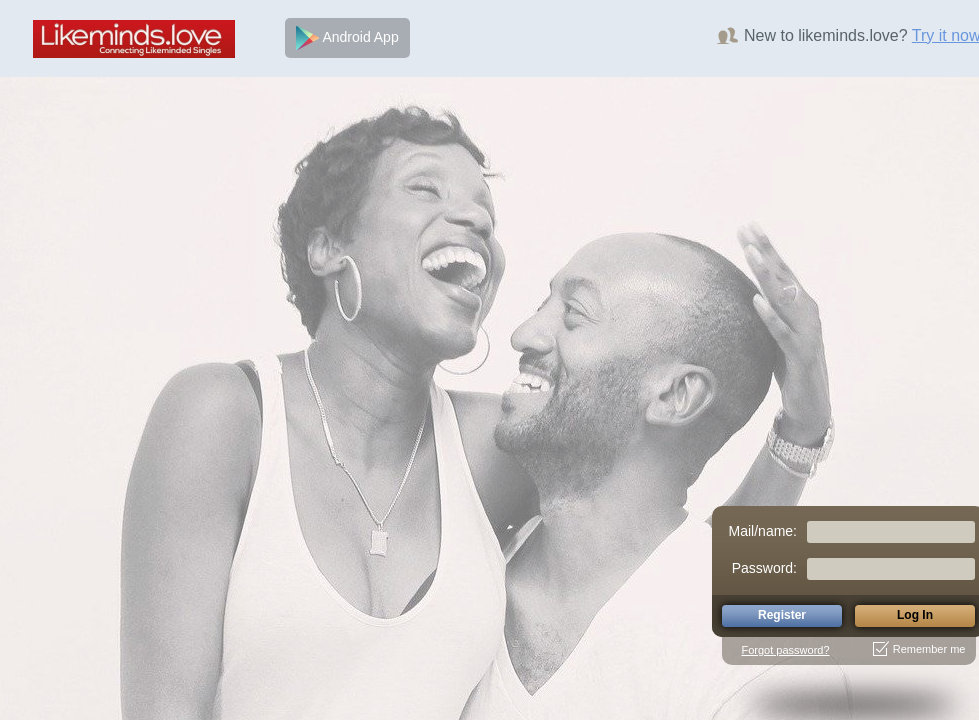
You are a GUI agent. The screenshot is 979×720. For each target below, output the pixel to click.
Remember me (919, 649)
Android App (347, 38)
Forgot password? (786, 650)
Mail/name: (763, 531)
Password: (764, 568)
